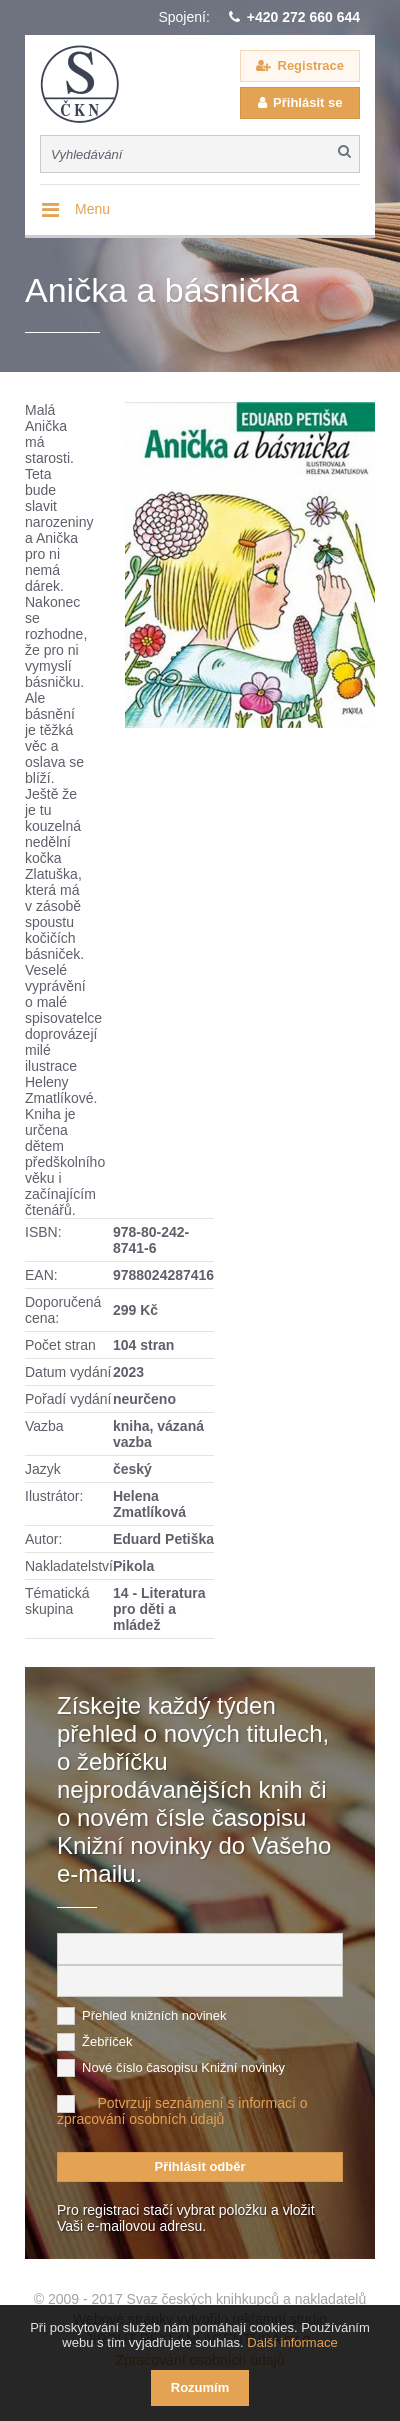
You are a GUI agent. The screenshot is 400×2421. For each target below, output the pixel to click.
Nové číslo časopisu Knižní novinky (183, 2067)
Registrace (311, 65)
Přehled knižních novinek (154, 2015)
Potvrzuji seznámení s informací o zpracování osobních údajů (182, 2111)
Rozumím (200, 2387)
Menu (92, 209)
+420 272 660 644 (303, 17)
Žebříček (107, 2041)
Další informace (292, 2342)
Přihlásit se (307, 102)
